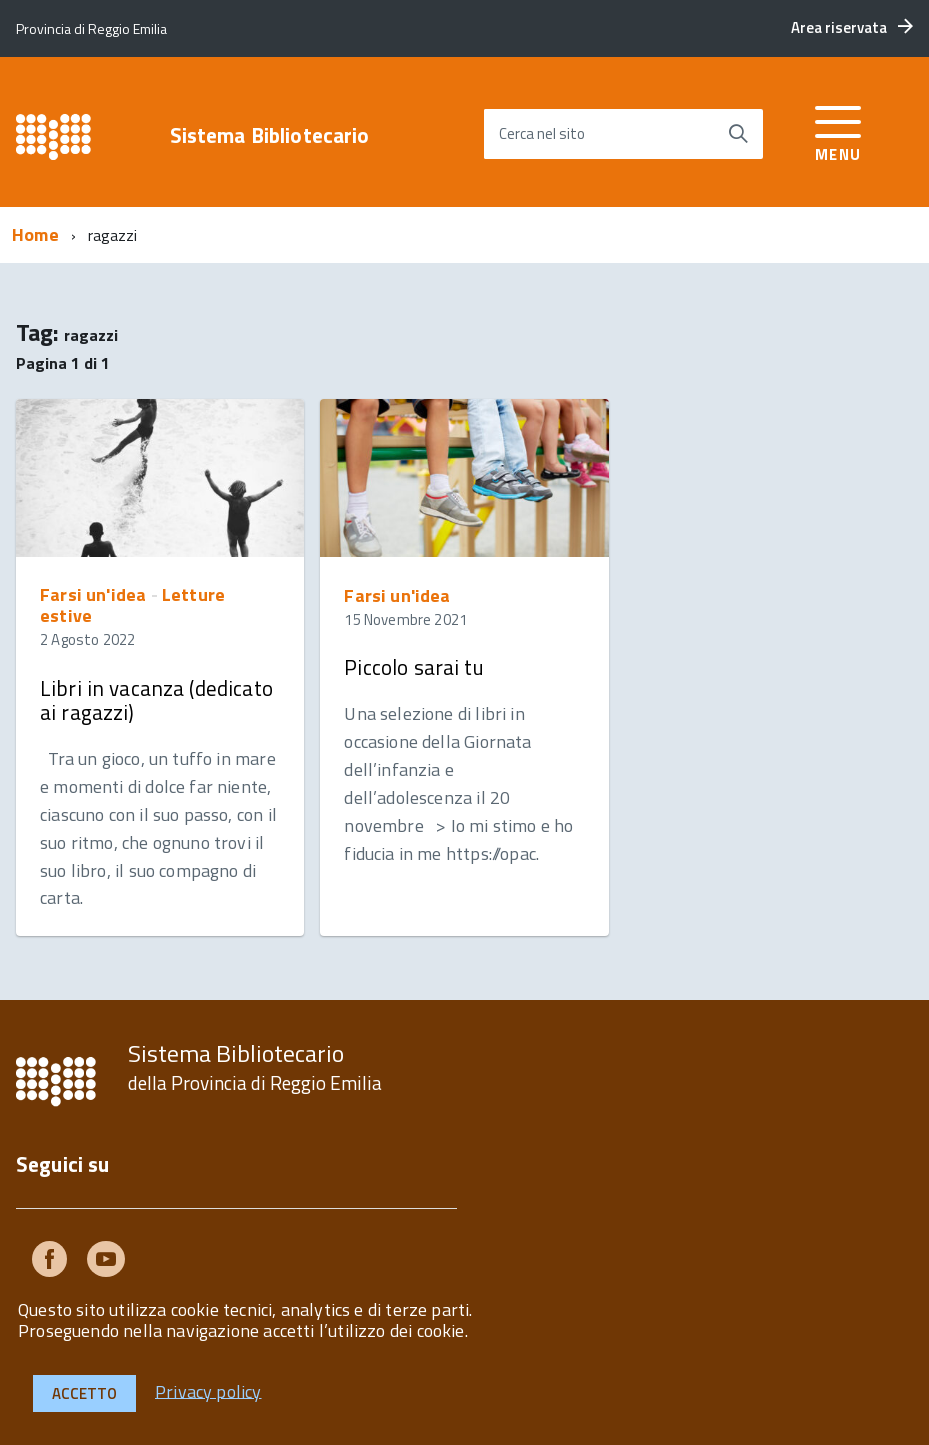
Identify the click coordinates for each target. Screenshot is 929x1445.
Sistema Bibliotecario (270, 135)
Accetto (84, 1393)
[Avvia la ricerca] (738, 134)
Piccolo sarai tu (413, 667)
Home (35, 234)
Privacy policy (208, 1390)
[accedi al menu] (838, 130)
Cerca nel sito (542, 133)
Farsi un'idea (93, 594)
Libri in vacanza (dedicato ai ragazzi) (156, 700)
